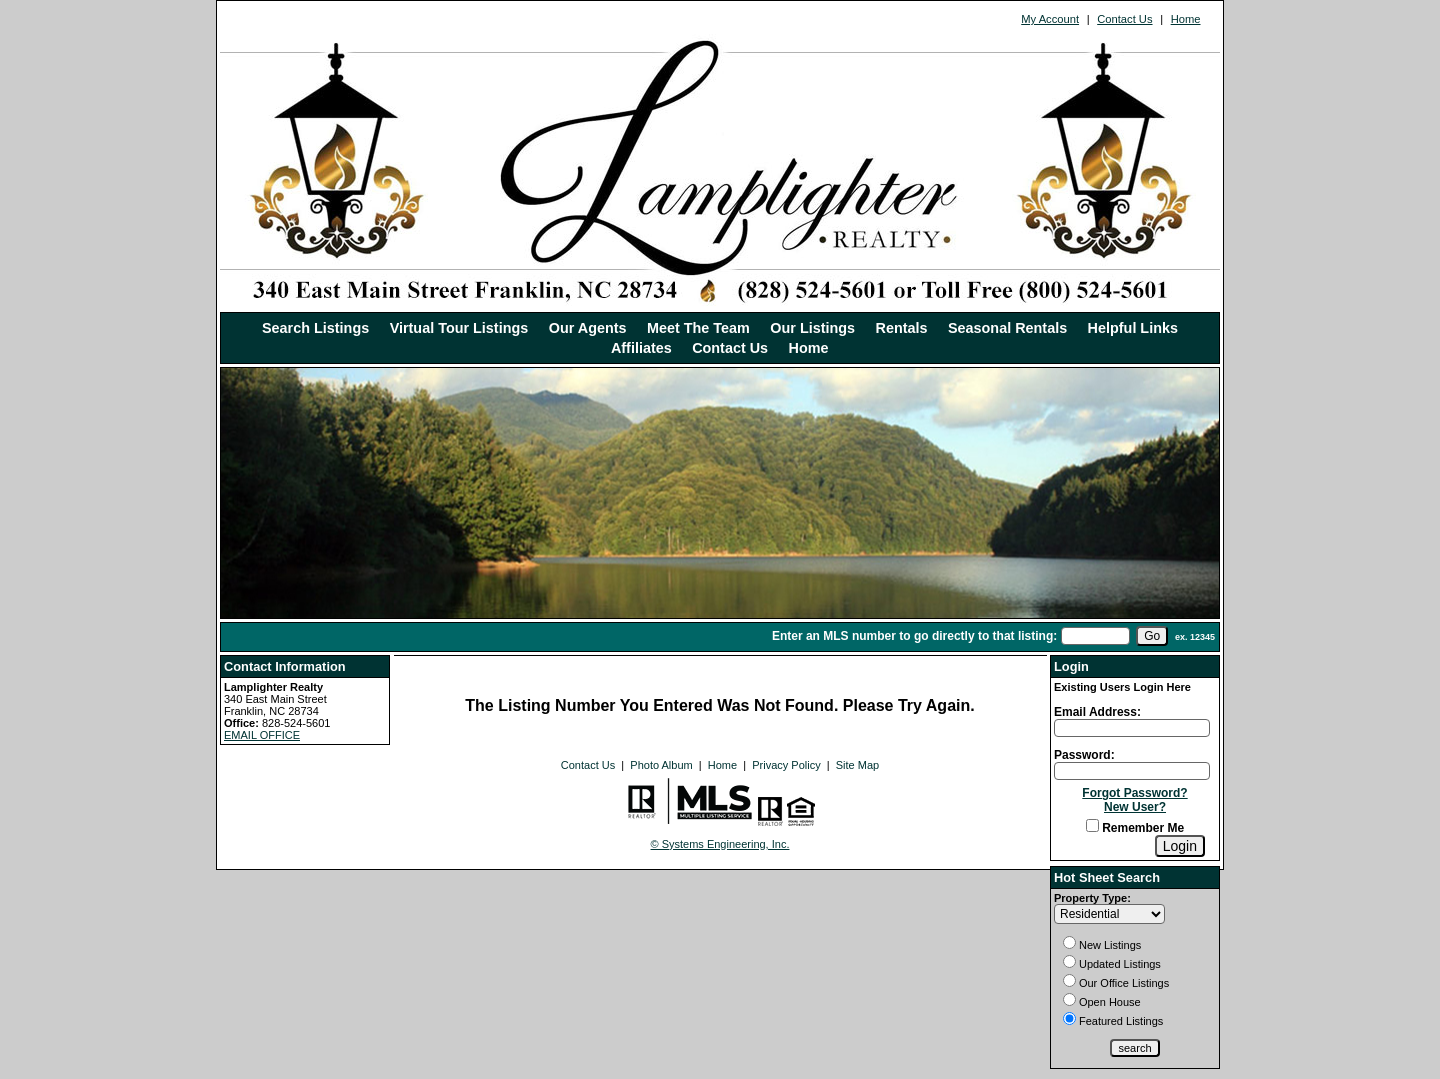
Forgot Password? (1134, 793)
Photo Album (661, 765)
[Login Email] (1132, 728)
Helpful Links (1133, 328)
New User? (1135, 807)
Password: (1084, 755)
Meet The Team (698, 328)
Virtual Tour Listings (459, 328)
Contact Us (1124, 19)
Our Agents (588, 328)
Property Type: (1092, 898)
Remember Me (1135, 828)
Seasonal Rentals (1007, 328)
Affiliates (641, 348)
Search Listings (315, 328)
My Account (1050, 19)
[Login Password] (1132, 771)
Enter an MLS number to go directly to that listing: (914, 636)
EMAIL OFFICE (262, 735)
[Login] (1180, 846)
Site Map (857, 765)
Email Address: (1097, 712)
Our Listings (812, 328)
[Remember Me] (1092, 825)
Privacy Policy (786, 765)
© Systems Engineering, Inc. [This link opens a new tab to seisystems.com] (720, 844)
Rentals (902, 328)
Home (1186, 19)
